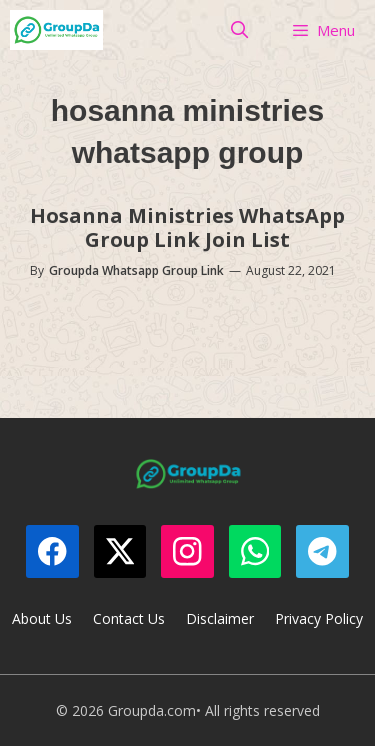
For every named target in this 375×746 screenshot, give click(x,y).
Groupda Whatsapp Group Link (136, 270)
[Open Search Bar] (240, 30)
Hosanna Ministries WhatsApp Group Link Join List (187, 227)
